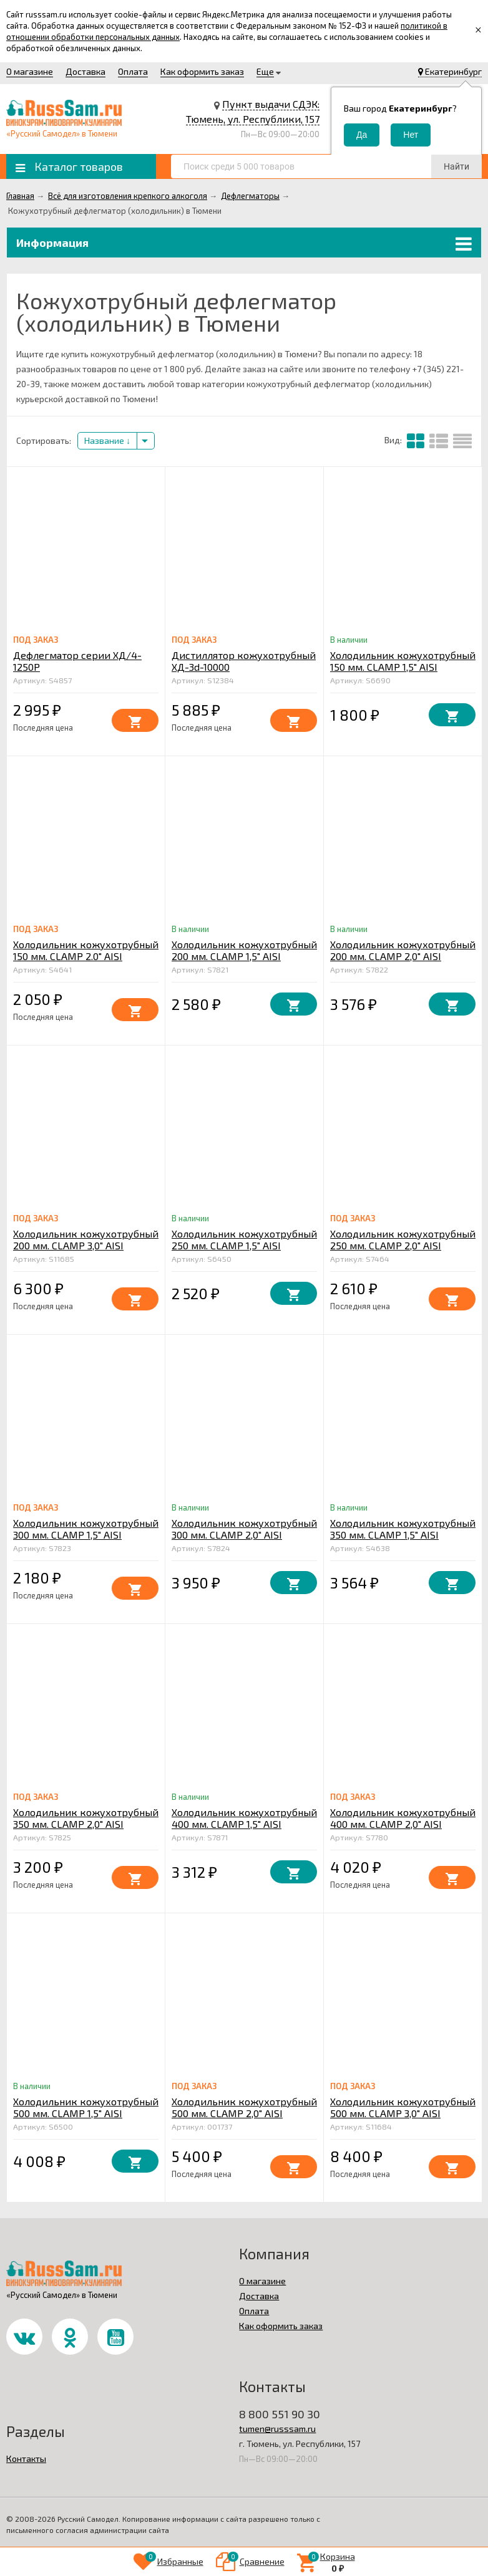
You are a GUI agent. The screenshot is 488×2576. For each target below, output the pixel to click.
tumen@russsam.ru (277, 2428)
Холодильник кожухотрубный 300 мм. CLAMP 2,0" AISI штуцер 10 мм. (244, 1534)
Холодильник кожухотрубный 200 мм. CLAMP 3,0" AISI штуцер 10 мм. (86, 1245)
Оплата (133, 71)
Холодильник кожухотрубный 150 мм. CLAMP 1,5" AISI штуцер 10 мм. (403, 667)
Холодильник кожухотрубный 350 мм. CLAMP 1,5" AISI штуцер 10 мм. (403, 1534)
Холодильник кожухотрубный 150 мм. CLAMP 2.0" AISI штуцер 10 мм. (86, 956)
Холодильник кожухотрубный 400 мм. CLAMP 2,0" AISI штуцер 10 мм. (403, 1824)
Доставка (85, 71)
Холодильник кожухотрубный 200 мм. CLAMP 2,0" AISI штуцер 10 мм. (403, 956)
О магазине (29, 71)
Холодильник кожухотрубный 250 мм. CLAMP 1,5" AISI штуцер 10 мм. (244, 1245)
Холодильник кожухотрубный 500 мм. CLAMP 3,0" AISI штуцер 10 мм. (403, 2113)
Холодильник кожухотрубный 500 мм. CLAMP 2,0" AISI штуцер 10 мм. (244, 2113)
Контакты (26, 2458)
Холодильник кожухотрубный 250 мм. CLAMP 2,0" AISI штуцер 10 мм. (403, 1245)
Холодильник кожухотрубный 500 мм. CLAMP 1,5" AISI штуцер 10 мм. (86, 2113)
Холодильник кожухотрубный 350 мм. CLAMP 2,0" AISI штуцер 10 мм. (86, 1824)
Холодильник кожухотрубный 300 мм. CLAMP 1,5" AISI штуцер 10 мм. (86, 1534)
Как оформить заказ (202, 71)
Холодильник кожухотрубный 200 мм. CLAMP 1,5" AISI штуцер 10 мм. (244, 956)
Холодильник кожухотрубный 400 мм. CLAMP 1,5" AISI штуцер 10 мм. (244, 1824)
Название (107, 440)
